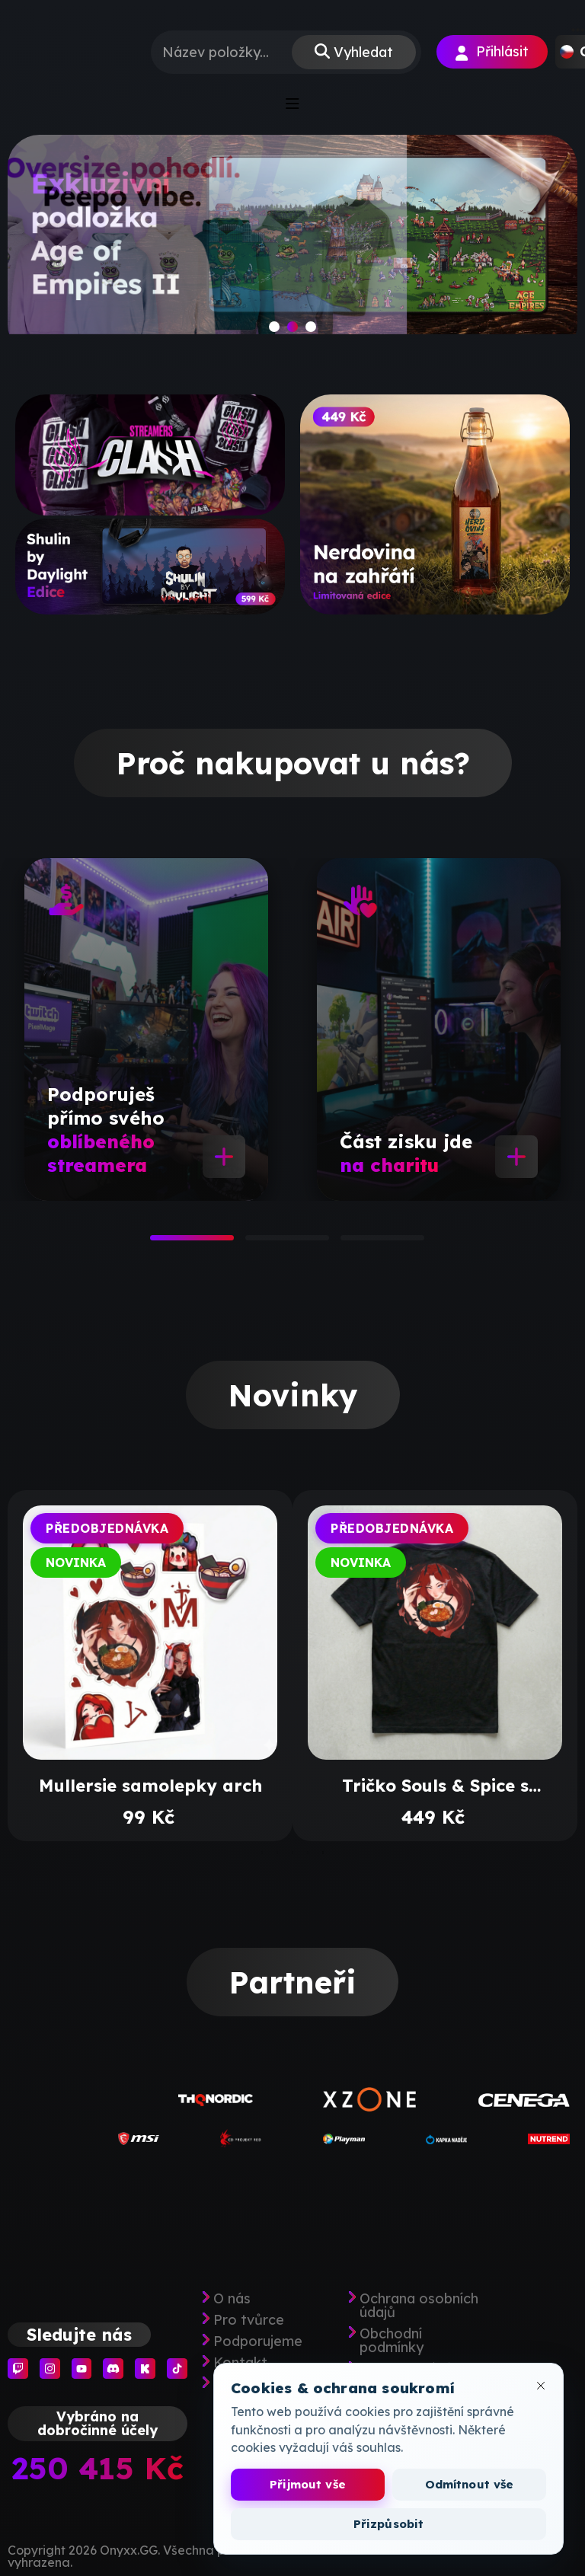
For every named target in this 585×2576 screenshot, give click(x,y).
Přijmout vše (308, 2484)
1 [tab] (157, 1242)
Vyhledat (363, 52)
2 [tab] (253, 1242)
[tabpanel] (146, 1029)
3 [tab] (348, 1242)
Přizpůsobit (388, 2524)
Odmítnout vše (469, 2484)
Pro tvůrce (248, 2320)
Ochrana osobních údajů (419, 2305)
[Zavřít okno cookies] (540, 2385)
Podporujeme (257, 2341)
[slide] (292, 245)
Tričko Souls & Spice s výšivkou (435, 1785)
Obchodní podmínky (392, 2340)
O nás (232, 2299)
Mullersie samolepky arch (150, 1785)
